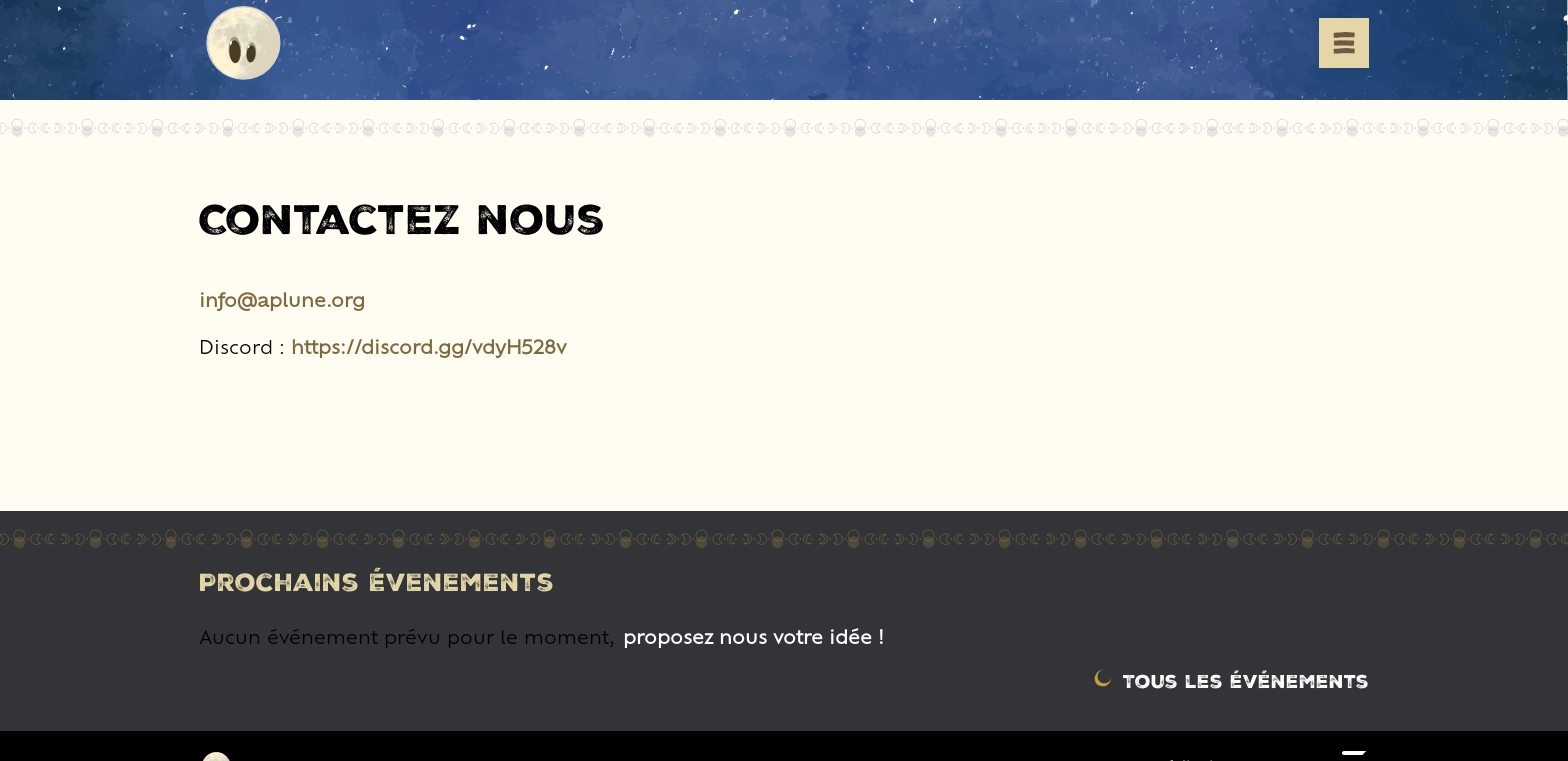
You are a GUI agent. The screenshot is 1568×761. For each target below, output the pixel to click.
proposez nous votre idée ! (753, 636)
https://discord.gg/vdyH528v (429, 346)
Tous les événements (1246, 681)
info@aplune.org (282, 299)
